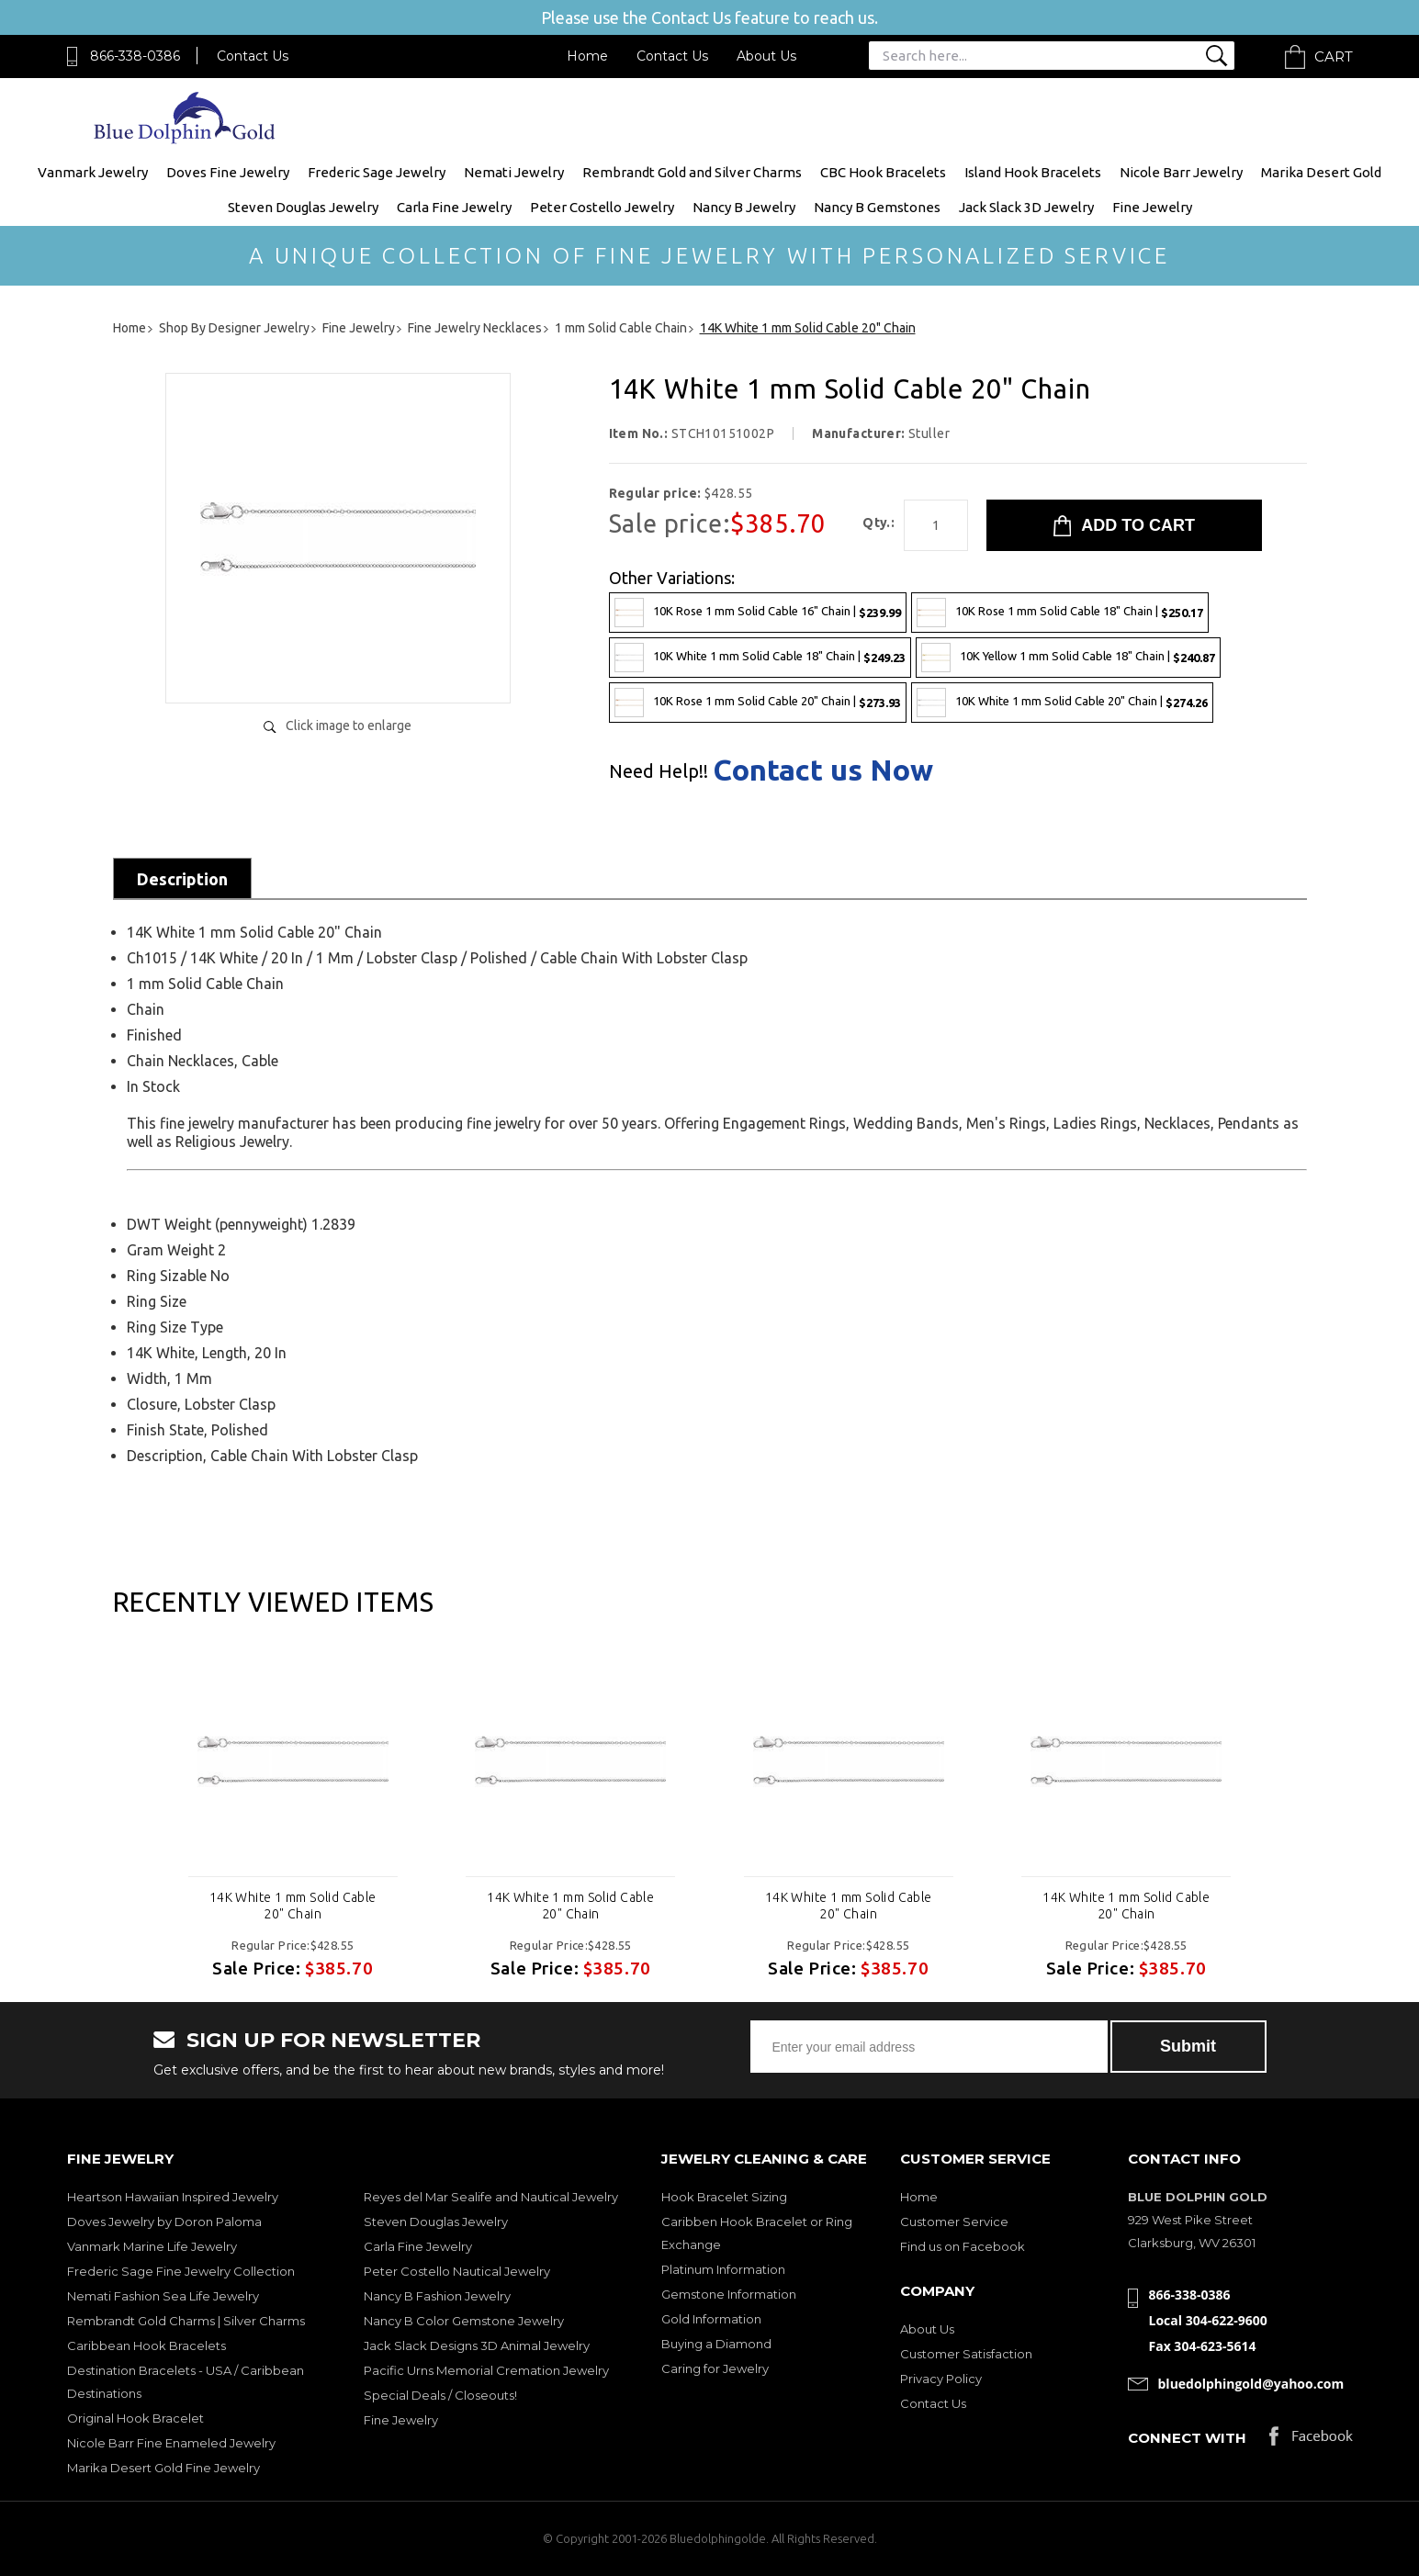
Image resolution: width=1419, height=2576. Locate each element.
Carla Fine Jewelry (454, 207)
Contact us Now (823, 769)
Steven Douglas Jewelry (303, 207)
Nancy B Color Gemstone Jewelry (464, 2320)
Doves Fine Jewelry (227, 172)
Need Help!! (658, 771)
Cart (1333, 56)
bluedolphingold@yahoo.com (1251, 2383)
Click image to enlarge (348, 725)
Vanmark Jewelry (93, 172)
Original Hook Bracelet (135, 2418)
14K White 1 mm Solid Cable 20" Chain (293, 1905)
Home (587, 56)
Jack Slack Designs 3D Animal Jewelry (477, 2345)
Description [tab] (182, 879)
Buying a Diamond (716, 2343)
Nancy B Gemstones (877, 207)
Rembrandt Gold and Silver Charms (692, 172)
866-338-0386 (135, 56)
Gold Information (711, 2319)
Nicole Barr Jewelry (1181, 172)
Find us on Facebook (962, 2246)
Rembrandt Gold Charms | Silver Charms (186, 2320)
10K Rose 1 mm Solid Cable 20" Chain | (757, 702)
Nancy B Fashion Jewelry (437, 2296)
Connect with (1187, 2438)
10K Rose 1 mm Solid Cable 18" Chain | (1060, 612)
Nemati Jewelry (514, 172)
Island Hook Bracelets (1032, 172)
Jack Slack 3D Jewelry (1026, 207)
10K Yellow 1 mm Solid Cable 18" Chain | (1068, 657)
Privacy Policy (941, 2378)
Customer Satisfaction (966, 2353)
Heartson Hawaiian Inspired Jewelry (172, 2196)
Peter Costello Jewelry (602, 207)
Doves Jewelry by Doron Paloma (164, 2221)
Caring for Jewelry (715, 2368)
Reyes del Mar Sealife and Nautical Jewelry (491, 2196)
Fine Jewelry (1152, 207)
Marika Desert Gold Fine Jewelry (163, 2467)
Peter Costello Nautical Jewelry (457, 2271)
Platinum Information (723, 2269)
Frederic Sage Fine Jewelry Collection (181, 2271)
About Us (766, 56)
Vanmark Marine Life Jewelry (152, 2246)
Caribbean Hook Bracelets (146, 2345)
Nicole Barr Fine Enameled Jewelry (171, 2442)
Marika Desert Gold (1321, 172)
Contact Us (252, 56)
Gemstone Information (728, 2294)
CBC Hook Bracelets (883, 172)
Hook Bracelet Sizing (724, 2196)
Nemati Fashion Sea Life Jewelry (163, 2296)
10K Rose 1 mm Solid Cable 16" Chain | (757, 612)
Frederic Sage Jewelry (376, 172)
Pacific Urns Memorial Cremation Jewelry (486, 2370)
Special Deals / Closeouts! (440, 2395)
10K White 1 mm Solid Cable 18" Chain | (760, 657)
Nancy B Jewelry (744, 207)
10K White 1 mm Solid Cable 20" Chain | (1062, 702)
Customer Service (954, 2221)
